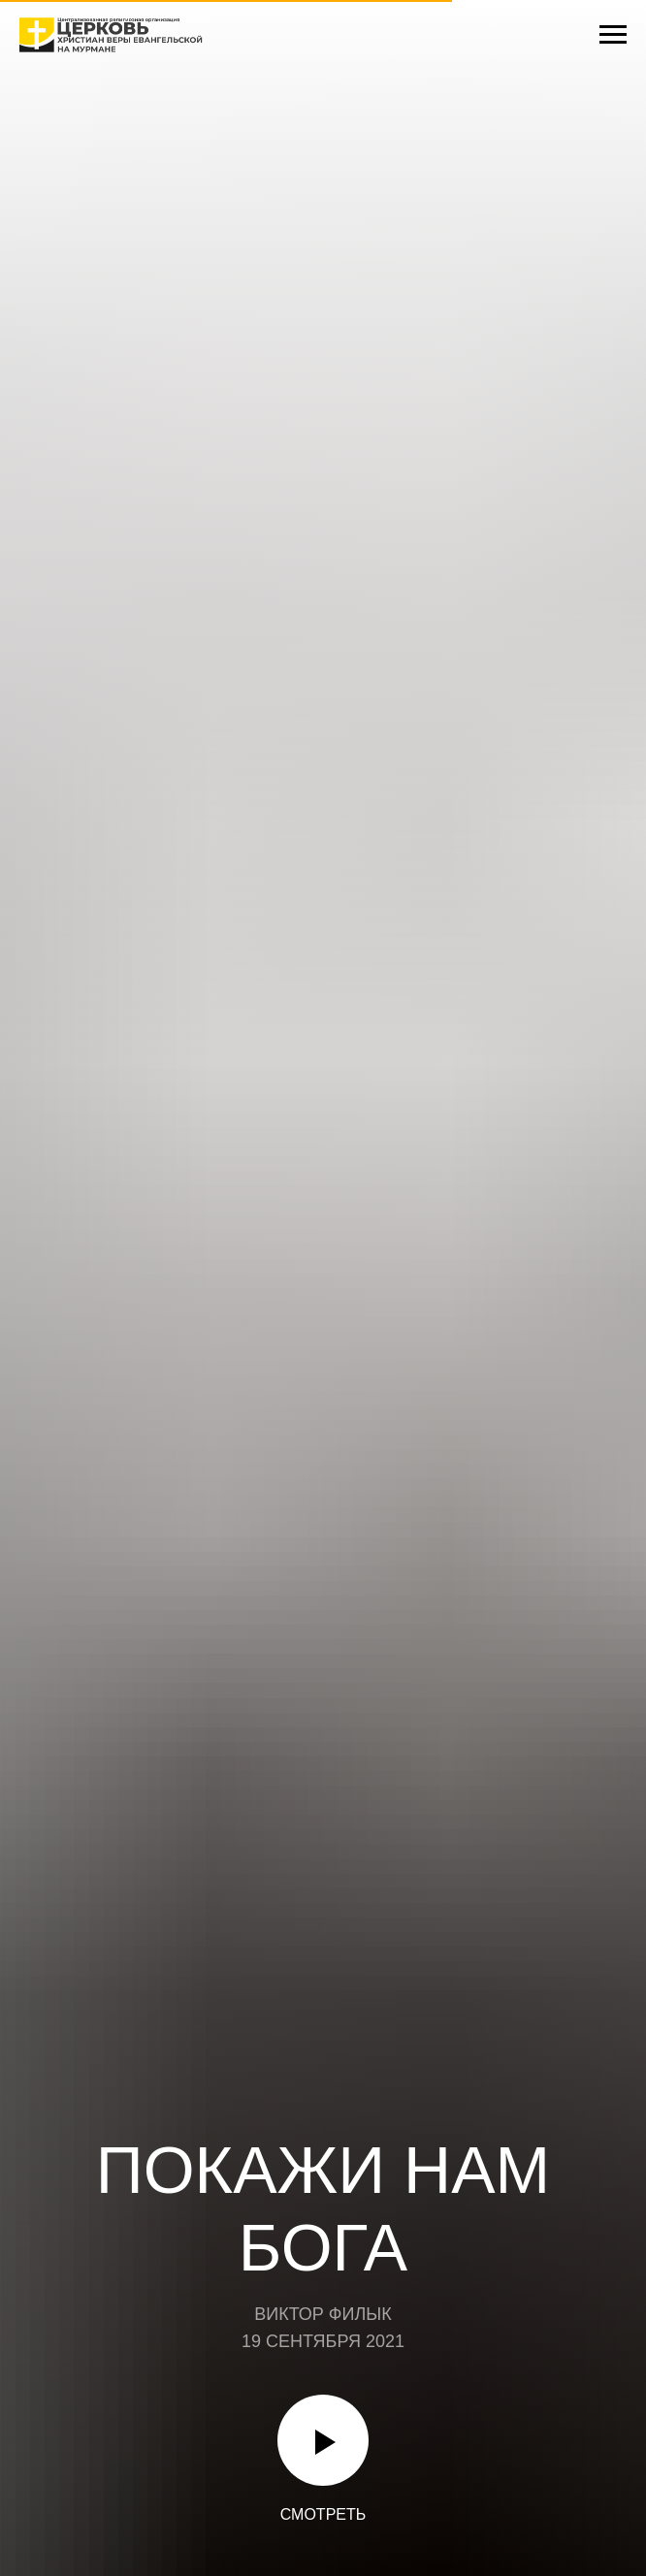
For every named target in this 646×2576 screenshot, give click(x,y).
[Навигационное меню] (613, 35)
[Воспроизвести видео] (323, 2440)
